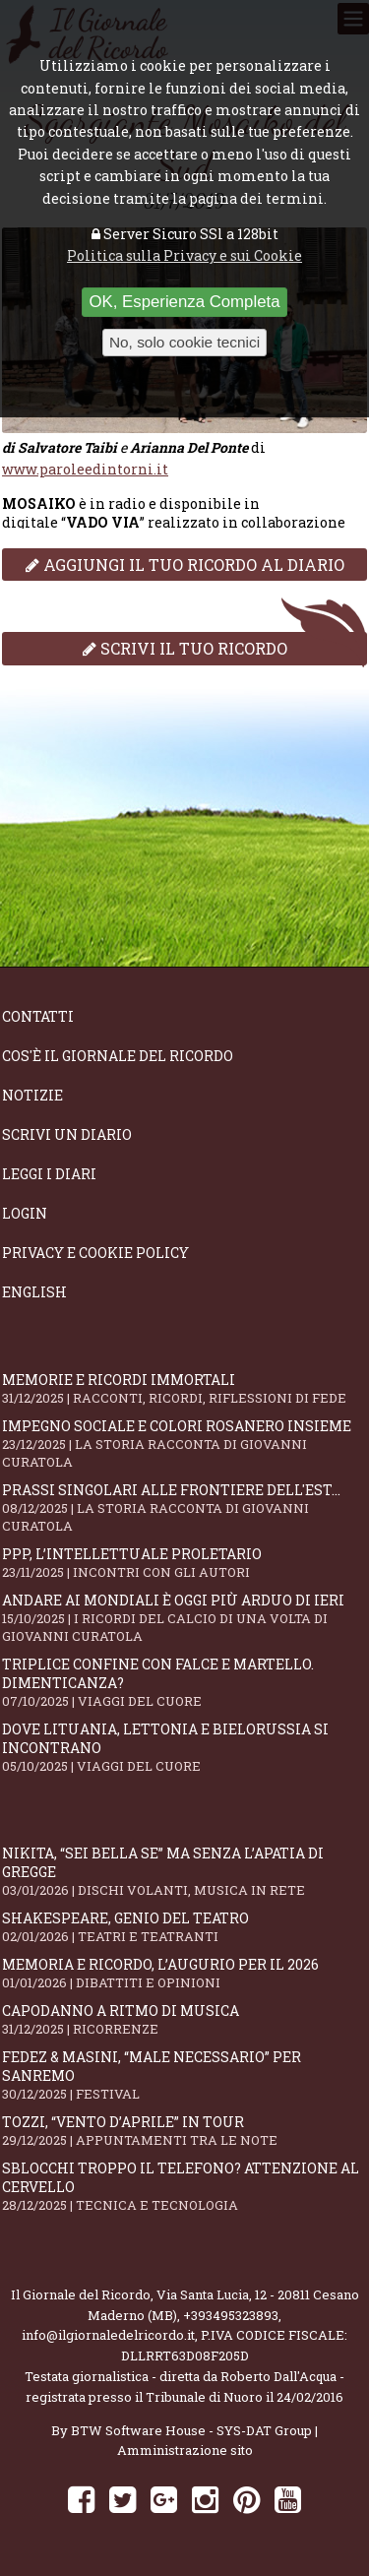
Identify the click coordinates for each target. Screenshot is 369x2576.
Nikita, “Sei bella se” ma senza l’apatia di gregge (184, 1871)
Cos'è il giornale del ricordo (117, 1055)
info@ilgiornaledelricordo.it (108, 2335)
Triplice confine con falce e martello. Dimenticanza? (184, 1682)
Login (24, 1213)
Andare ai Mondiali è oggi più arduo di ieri (184, 1618)
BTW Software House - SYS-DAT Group (191, 2430)
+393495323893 (230, 2315)
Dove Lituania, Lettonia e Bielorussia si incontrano (184, 1747)
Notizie (32, 1095)
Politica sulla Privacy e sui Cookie (184, 255)
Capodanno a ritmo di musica (184, 2019)
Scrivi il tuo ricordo (185, 648)
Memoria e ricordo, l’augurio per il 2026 (184, 1973)
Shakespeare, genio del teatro (184, 1927)
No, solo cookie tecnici (184, 342)
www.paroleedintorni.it (85, 469)
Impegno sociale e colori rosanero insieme (184, 1443)
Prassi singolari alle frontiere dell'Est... (184, 1507)
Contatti (38, 1016)
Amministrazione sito (185, 2450)
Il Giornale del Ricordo (81, 2294)
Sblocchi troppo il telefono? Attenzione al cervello (184, 2186)
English (34, 1292)
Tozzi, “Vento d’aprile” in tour (184, 2130)
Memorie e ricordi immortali (184, 1388)
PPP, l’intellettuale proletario (184, 1562)
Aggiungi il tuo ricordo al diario (185, 564)
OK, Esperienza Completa (184, 301)
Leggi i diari (49, 1173)
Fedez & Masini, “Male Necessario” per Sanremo (184, 2075)
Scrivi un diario (67, 1134)
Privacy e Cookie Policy (95, 1252)
